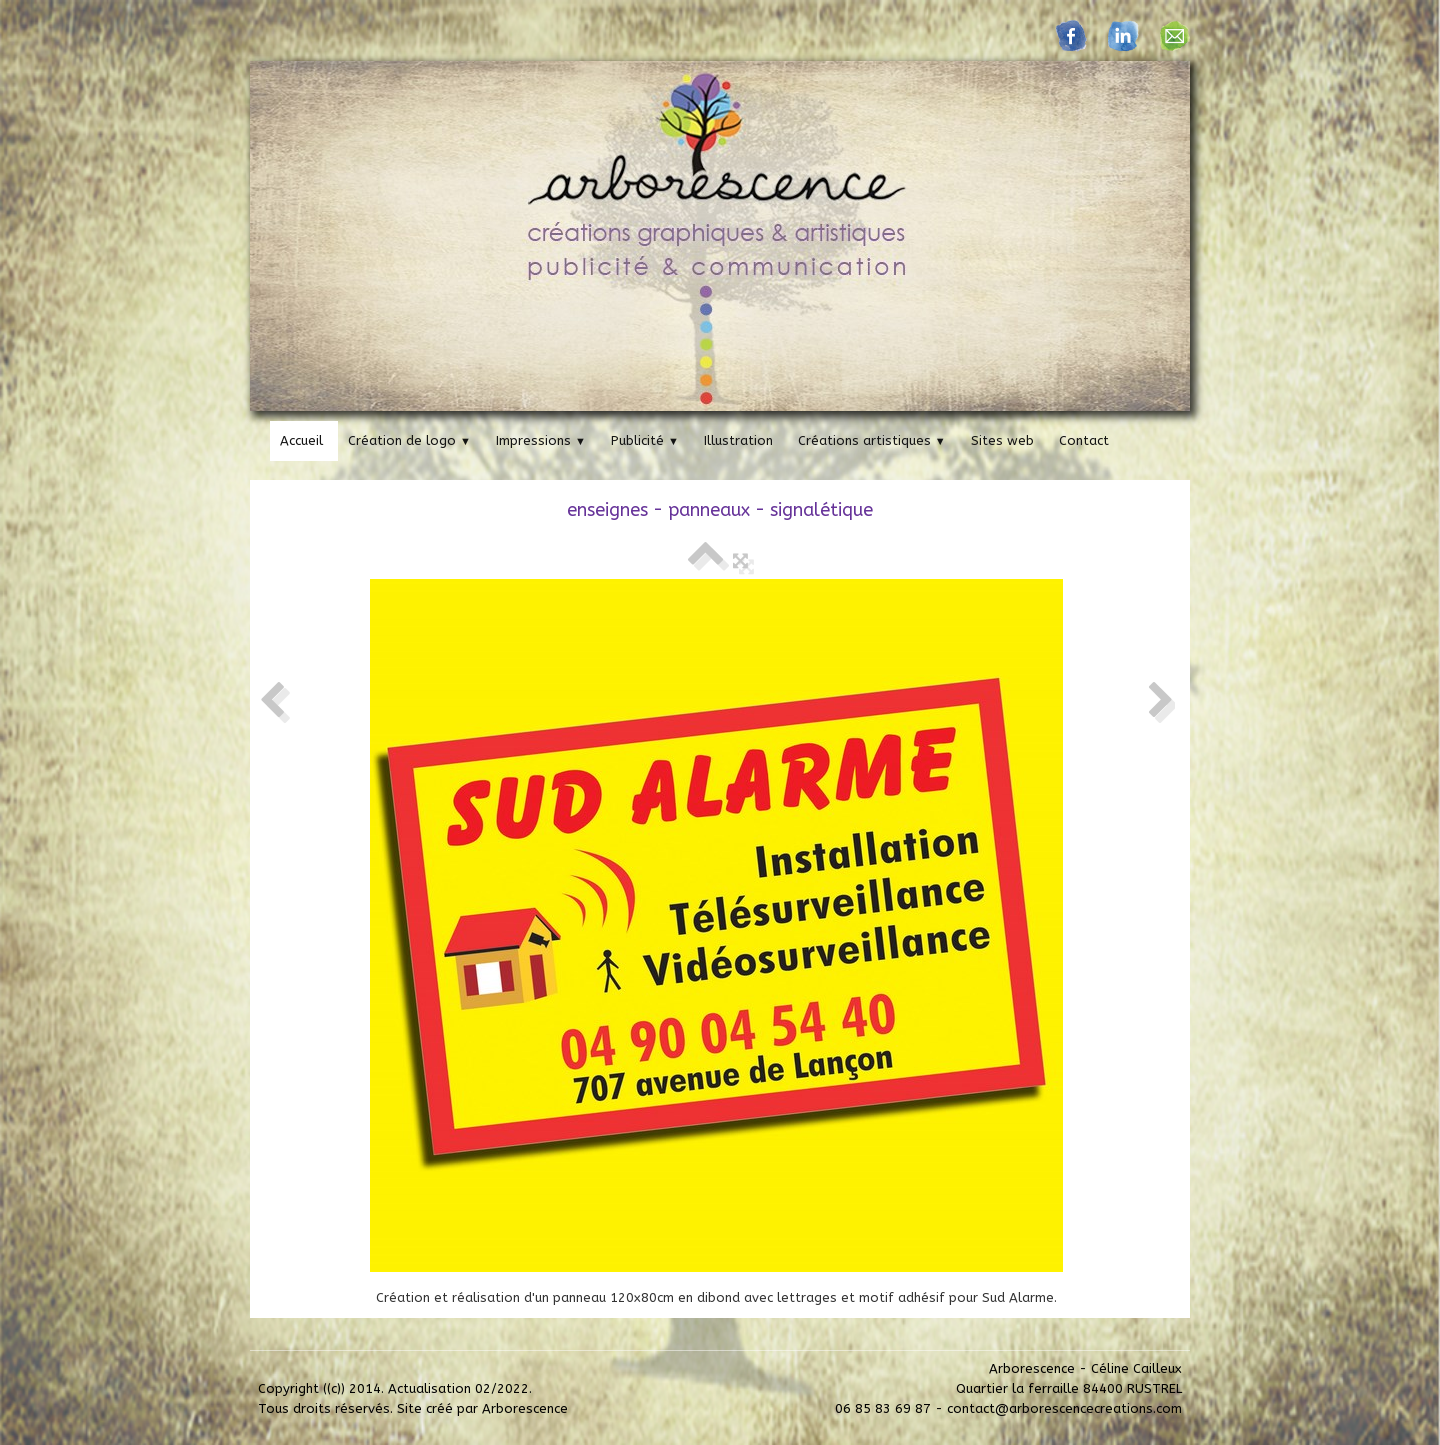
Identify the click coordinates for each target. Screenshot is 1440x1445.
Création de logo (409, 440)
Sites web (1002, 440)
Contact (1084, 440)
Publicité (645, 440)
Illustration (738, 440)
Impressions (541, 440)
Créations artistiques (872, 440)
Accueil (301, 440)
